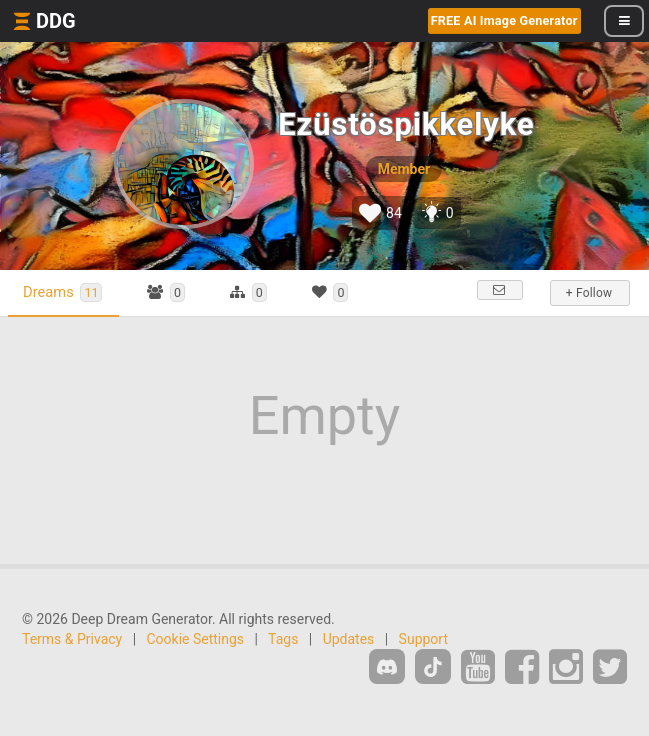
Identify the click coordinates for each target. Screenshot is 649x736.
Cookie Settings (196, 639)
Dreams (62, 292)
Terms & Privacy (72, 639)
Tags (283, 639)
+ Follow (589, 293)
